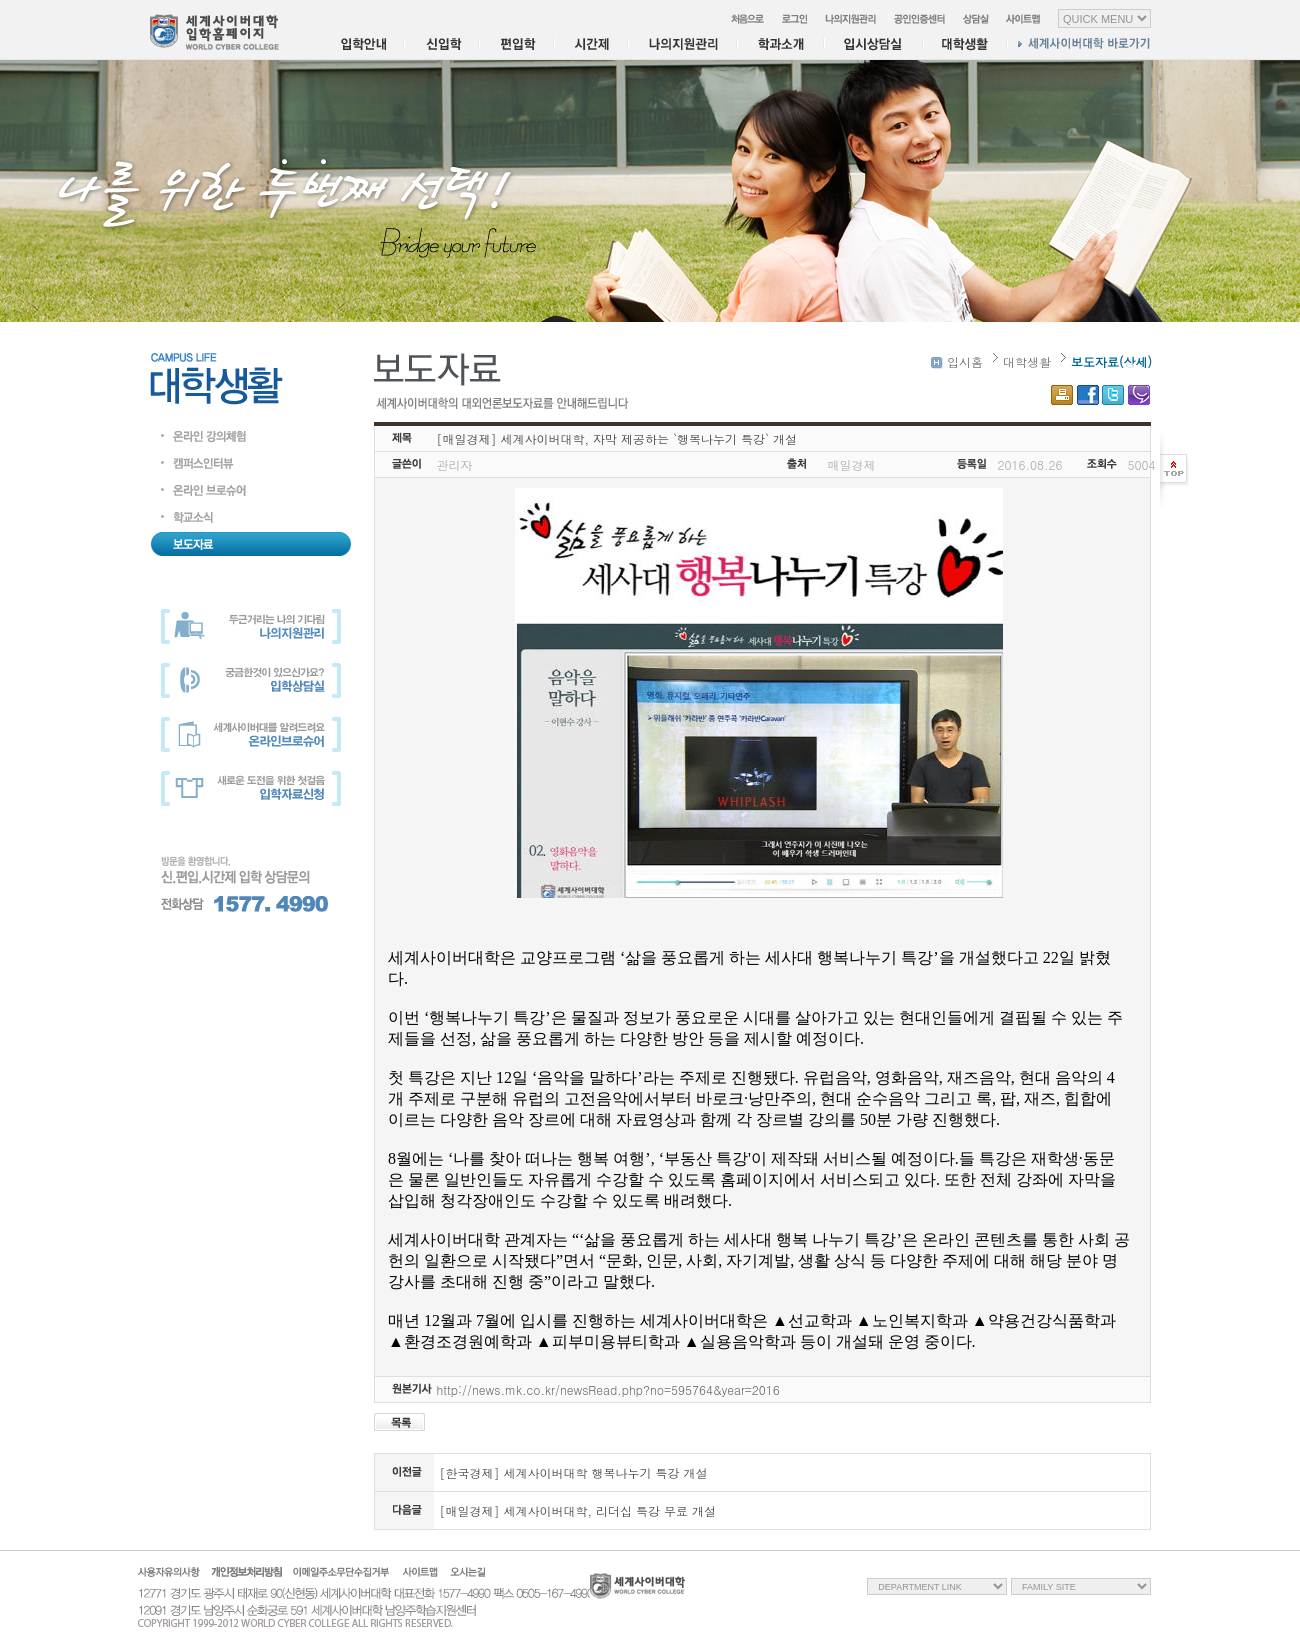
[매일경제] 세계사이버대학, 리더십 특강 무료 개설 (578, 1510)
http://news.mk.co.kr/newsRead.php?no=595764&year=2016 (608, 1389)
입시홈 (957, 361)
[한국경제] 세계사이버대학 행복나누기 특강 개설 (574, 1472)
